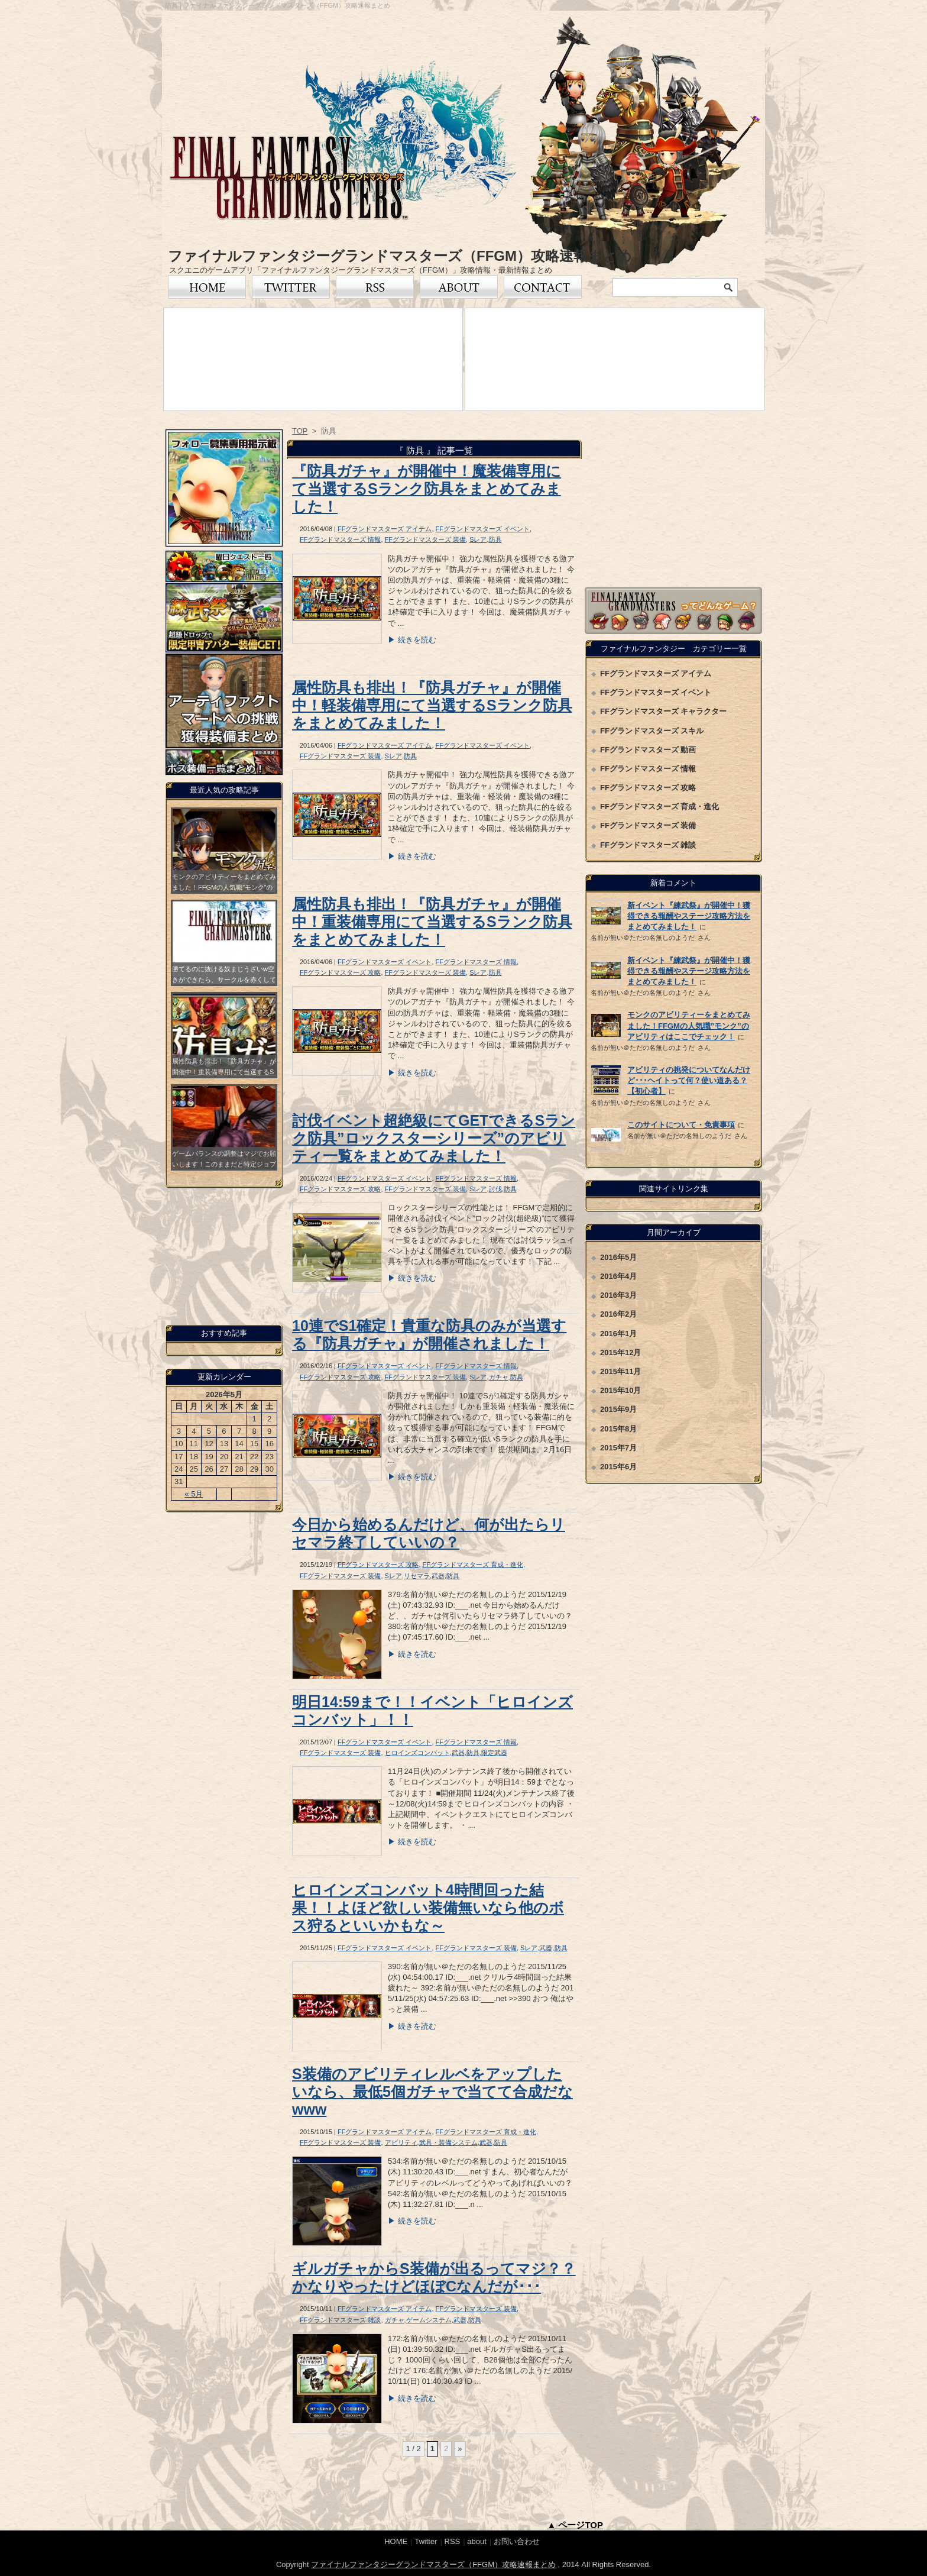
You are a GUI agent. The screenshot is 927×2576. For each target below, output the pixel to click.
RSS (375, 287)
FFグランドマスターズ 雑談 (340, 2319)
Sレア (478, 539)
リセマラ (417, 1575)
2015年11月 (620, 1371)
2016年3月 (618, 1295)
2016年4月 (618, 1276)
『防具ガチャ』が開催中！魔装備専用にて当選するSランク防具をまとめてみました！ (426, 489)
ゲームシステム (429, 2319)
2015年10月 (620, 1390)
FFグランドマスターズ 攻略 (340, 972)
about (477, 2541)
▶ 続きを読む (412, 639)
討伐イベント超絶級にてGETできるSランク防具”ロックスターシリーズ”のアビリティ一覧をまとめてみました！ (433, 1138)
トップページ (207, 287)
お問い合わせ (543, 287)
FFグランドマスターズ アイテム (385, 528)
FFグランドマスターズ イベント (482, 528)
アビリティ (401, 2142)
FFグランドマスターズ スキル (652, 730)
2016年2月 (618, 1314)
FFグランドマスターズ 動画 (648, 749)
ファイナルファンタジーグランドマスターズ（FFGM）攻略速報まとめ (400, 256)
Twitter (291, 287)
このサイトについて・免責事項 (681, 1124)
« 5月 (193, 1493)
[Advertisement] (673, 503)
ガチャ (498, 1377)
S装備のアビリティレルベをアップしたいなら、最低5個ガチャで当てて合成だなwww (432, 2092)
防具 (495, 539)
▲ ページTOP (575, 2525)
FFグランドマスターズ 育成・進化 (472, 1564)
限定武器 (494, 1752)
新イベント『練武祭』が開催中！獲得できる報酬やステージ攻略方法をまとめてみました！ (688, 916)
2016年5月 (618, 1257)
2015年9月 (618, 1409)
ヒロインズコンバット (417, 1752)
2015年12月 (620, 1352)
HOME (395, 2541)
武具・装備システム (448, 2142)
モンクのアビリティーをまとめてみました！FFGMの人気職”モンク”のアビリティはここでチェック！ (688, 1025)
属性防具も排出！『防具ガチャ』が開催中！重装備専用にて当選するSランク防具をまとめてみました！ (432, 922)
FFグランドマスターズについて (459, 287)
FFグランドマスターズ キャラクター (663, 711)
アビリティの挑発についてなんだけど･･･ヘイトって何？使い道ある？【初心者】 (688, 1080)
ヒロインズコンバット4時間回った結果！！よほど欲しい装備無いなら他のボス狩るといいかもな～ (428, 1908)
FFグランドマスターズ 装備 (425, 539)
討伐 (495, 1188)
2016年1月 (618, 1333)
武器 (438, 1575)
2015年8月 (618, 1428)
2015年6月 (618, 1466)
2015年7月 (618, 1447)
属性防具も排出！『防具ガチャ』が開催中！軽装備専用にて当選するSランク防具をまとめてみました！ (432, 705)
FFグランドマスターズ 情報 (340, 539)
